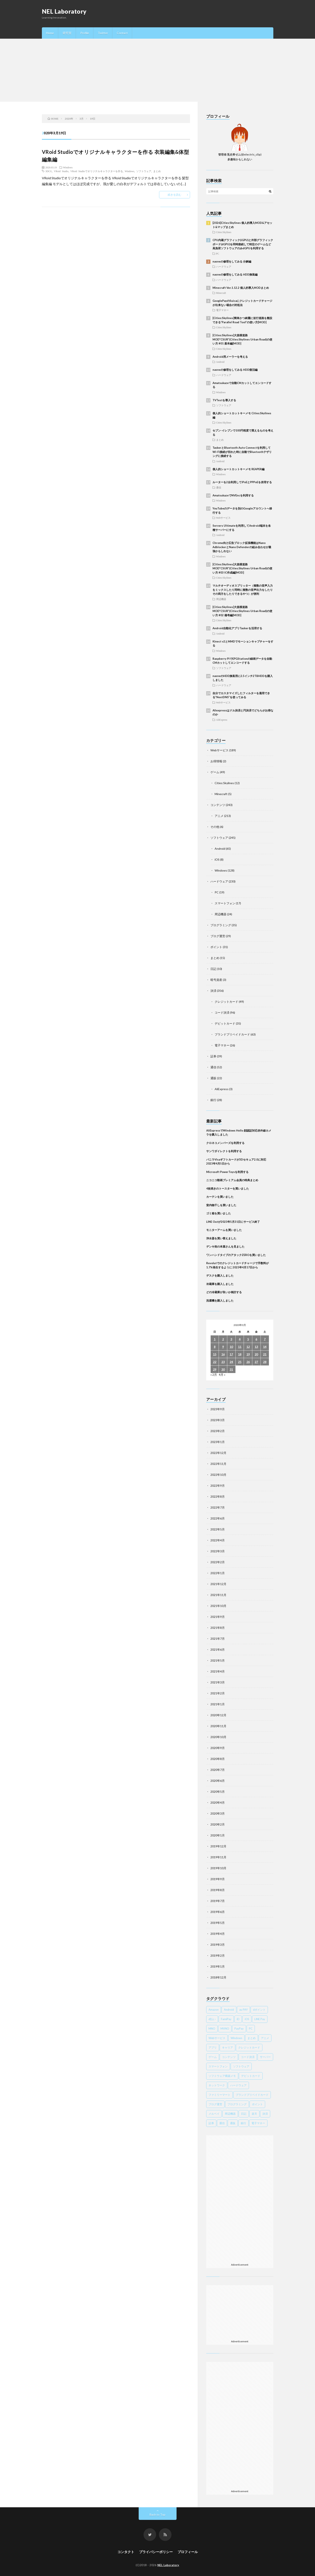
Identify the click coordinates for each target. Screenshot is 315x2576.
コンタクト (125, 2552)
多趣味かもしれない (239, 159)
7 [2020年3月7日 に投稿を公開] (265, 1339)
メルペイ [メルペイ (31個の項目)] (214, 2113)
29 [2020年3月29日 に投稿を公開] (214, 1369)
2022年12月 (218, 1453)
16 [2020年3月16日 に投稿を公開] (223, 1354)
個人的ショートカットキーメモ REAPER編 (238, 469)
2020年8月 (217, 1759)
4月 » (222, 1374)
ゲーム (214, 772)
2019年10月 (218, 1868)
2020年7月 (217, 1769)
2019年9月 (217, 1879)
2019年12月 (218, 1846)
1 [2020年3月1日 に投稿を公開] (214, 1339)
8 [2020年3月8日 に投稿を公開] (214, 1346)
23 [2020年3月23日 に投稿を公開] (223, 1362)
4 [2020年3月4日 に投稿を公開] (240, 1339)
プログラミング (220, 925)
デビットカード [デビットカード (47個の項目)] (250, 2075)
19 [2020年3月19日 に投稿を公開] (248, 1354)
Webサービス (223, 517)
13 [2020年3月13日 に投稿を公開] (256, 1346)
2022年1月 (217, 1573)
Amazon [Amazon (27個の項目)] (214, 2009)
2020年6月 (217, 1780)
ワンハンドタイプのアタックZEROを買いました (236, 1255)
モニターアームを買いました (224, 1230)
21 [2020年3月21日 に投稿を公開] (264, 1354)
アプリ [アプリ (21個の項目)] (213, 2047)
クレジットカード (226, 1001)
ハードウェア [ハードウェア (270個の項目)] (238, 2085)
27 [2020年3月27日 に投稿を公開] (256, 1362)
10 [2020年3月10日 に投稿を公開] (231, 1346)
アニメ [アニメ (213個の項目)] (265, 2038)
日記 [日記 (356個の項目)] (243, 2113)
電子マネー (222, 310)
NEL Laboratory (64, 11)
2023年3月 (217, 1420)
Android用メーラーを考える (230, 356)
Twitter (103, 33)
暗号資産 (216, 979)
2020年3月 (217, 1813)
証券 (213, 1056)
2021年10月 (218, 1606)
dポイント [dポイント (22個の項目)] (259, 2009)
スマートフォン (225, 903)
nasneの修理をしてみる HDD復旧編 (235, 369)
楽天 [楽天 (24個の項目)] (254, 2113)
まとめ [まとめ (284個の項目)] (251, 2038)
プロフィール (188, 2552)
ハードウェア (223, 266)
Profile (84, 33)
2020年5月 (217, 1791)
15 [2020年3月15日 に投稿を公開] (214, 1354)
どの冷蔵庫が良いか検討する (224, 1292)
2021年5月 (217, 1660)
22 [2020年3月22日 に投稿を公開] (214, 1362)
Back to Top (157, 2514)
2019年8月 (217, 1890)
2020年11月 (218, 1726)
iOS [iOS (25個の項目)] (247, 2019)
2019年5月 (217, 1922)
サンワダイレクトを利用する (224, 1151)
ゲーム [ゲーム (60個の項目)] (213, 2057)
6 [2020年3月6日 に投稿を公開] (256, 1339)
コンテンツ (217, 805)
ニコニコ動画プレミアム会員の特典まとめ (232, 1180)
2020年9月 (217, 1748)
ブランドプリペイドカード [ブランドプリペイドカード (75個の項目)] (252, 2094)
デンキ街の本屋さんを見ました (225, 1246)
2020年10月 (218, 1737)
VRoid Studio (61, 171)
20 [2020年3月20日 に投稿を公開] (256, 1354)
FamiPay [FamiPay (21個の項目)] (226, 2019)
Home (50, 33)
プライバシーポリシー (156, 2552)
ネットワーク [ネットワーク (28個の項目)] (217, 2085)
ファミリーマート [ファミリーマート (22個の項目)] (219, 2094)
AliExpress (221, 719)
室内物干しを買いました (221, 1205)
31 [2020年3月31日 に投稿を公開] (231, 1369)
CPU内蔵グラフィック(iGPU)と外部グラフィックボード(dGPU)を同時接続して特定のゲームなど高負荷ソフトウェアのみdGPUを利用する (243, 244)
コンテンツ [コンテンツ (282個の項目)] (229, 2057)
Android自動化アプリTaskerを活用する (237, 628)
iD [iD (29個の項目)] (238, 2019)
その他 (214, 826)
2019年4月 (217, 1933)
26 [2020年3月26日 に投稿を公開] (248, 1362)
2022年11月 (218, 1463)
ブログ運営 (217, 936)
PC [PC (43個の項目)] (251, 2028)
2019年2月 (217, 1955)
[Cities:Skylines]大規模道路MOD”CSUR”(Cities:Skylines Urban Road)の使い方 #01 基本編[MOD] (242, 339)
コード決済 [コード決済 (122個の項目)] (248, 2057)
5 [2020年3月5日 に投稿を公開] (248, 1339)
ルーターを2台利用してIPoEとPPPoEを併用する (242, 482)
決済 (213, 990)
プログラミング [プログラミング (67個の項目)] (237, 2104)
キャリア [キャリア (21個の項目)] (227, 2047)
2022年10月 (218, 1474)
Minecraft (221, 292)
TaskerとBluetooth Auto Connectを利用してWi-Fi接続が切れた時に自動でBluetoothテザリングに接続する (242, 452)
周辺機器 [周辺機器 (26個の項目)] (230, 2113)
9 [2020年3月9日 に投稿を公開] (223, 1346)
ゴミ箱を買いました (218, 1213)
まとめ (157, 171)
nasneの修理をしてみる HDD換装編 (235, 274)
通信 (218, 487)
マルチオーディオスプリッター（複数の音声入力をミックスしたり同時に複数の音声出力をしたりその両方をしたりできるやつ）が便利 (243, 589)
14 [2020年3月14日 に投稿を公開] (264, 1346)
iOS (217, 859)
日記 (213, 969)
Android (220, 361)
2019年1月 (217, 1966)
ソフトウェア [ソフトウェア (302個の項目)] (241, 2066)
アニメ (219, 816)
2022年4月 (217, 1540)
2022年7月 (217, 1507)
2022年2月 (217, 1562)
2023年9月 (217, 1409)
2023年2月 (217, 1431)
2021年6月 (217, 1649)
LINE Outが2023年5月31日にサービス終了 (233, 1221)
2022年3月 (217, 1551)
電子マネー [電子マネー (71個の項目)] (258, 2123)
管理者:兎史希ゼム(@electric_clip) (239, 154)
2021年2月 (217, 1693)
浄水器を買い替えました (221, 1238)
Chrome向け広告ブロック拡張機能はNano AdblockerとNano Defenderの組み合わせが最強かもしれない (242, 547)
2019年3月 (217, 1944)
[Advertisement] (157, 70)
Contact (122, 33)
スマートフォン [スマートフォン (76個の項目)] (218, 2066)
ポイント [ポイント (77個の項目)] (257, 2104)
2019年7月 (217, 1901)
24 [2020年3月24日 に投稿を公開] (231, 1362)
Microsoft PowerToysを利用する (227, 1172)
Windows (68, 167)
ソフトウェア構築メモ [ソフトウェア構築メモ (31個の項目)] (222, 2075)
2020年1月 (217, 1835)
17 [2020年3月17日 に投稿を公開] (231, 1354)
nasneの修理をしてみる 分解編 (232, 261)
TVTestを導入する (224, 400)
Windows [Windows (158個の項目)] (236, 2038)
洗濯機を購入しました (220, 1300)
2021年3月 (217, 1682)
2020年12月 (218, 1715)
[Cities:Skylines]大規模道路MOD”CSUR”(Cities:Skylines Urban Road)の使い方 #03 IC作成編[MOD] (242, 568)
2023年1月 (217, 1442)
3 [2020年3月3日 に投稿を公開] (231, 1339)
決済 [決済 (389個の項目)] (265, 2113)
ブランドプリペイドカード (232, 1034)
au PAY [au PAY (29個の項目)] (243, 2009)
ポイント (216, 947)
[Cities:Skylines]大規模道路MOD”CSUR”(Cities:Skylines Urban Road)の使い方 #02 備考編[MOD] (242, 611)
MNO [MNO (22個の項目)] (212, 2028)
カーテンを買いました (220, 1196)
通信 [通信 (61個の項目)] (222, 2123)
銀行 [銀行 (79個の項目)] (243, 2123)
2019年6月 (217, 1912)
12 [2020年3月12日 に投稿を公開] (248, 1346)
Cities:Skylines (223, 232)
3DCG (48, 171)
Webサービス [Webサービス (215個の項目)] (217, 2038)
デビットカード (225, 1023)
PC (217, 253)
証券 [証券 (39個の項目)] (211, 2123)
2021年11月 (218, 1595)
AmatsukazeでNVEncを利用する (233, 495)
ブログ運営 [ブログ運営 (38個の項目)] (215, 2104)
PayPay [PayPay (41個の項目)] (239, 2028)
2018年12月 (218, 1977)
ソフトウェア (143, 171)
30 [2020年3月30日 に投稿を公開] (223, 1369)
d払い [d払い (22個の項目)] (212, 2019)
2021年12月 (218, 1584)
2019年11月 (218, 1857)
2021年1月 (217, 1704)
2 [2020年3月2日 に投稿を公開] (223, 1339)
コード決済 (222, 1012)
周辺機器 (221, 599)
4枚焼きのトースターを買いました (227, 1188)
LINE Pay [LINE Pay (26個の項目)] (259, 2019)
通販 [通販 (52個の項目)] (232, 2123)
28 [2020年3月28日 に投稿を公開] (264, 1362)
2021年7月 (217, 1638)
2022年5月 (217, 1529)
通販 (213, 1078)
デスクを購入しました (220, 1275)
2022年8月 (217, 1496)
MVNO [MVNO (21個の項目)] (225, 2028)
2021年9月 (217, 1616)
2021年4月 (217, 1671)
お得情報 (216, 761)
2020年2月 (217, 1824)
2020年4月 (217, 1802)
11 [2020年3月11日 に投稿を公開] (239, 1346)
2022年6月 (217, 1518)
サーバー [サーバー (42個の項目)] (265, 2057)
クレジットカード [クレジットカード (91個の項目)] (249, 2047)
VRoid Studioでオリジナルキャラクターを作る (96, 171)
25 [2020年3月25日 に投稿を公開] (239, 1362)
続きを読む (174, 194)
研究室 (67, 33)
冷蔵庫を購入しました (220, 1284)
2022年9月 (217, 1485)
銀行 (213, 1100)
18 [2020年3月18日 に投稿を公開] (239, 1354)
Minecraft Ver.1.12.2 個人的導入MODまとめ (241, 287)
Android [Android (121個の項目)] (229, 2009)
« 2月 (213, 1374)
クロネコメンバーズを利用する (225, 1143)
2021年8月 (217, 1627)
